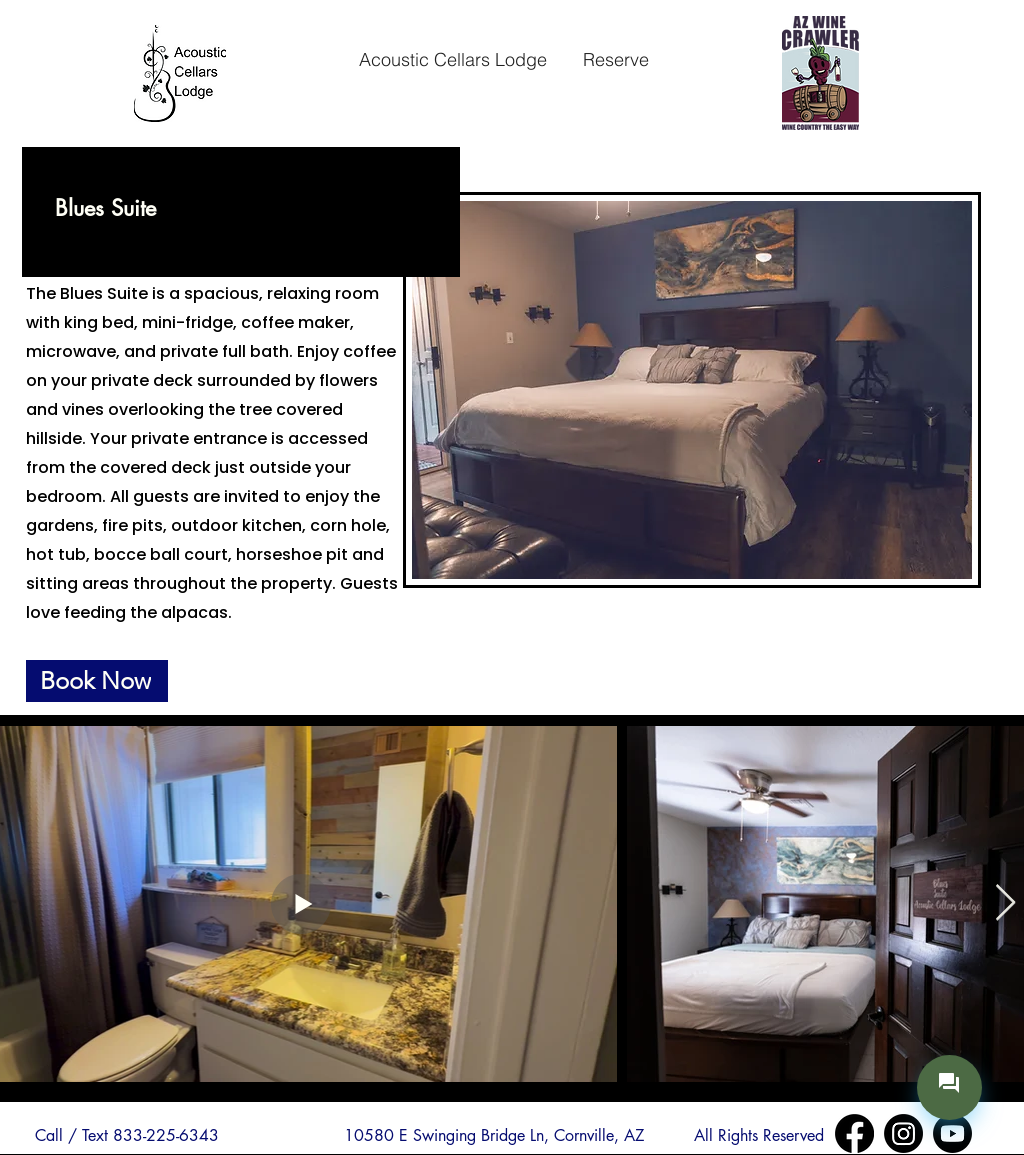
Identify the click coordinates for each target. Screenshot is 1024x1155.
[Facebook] (854, 1133)
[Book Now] (97, 681)
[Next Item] (1005, 903)
